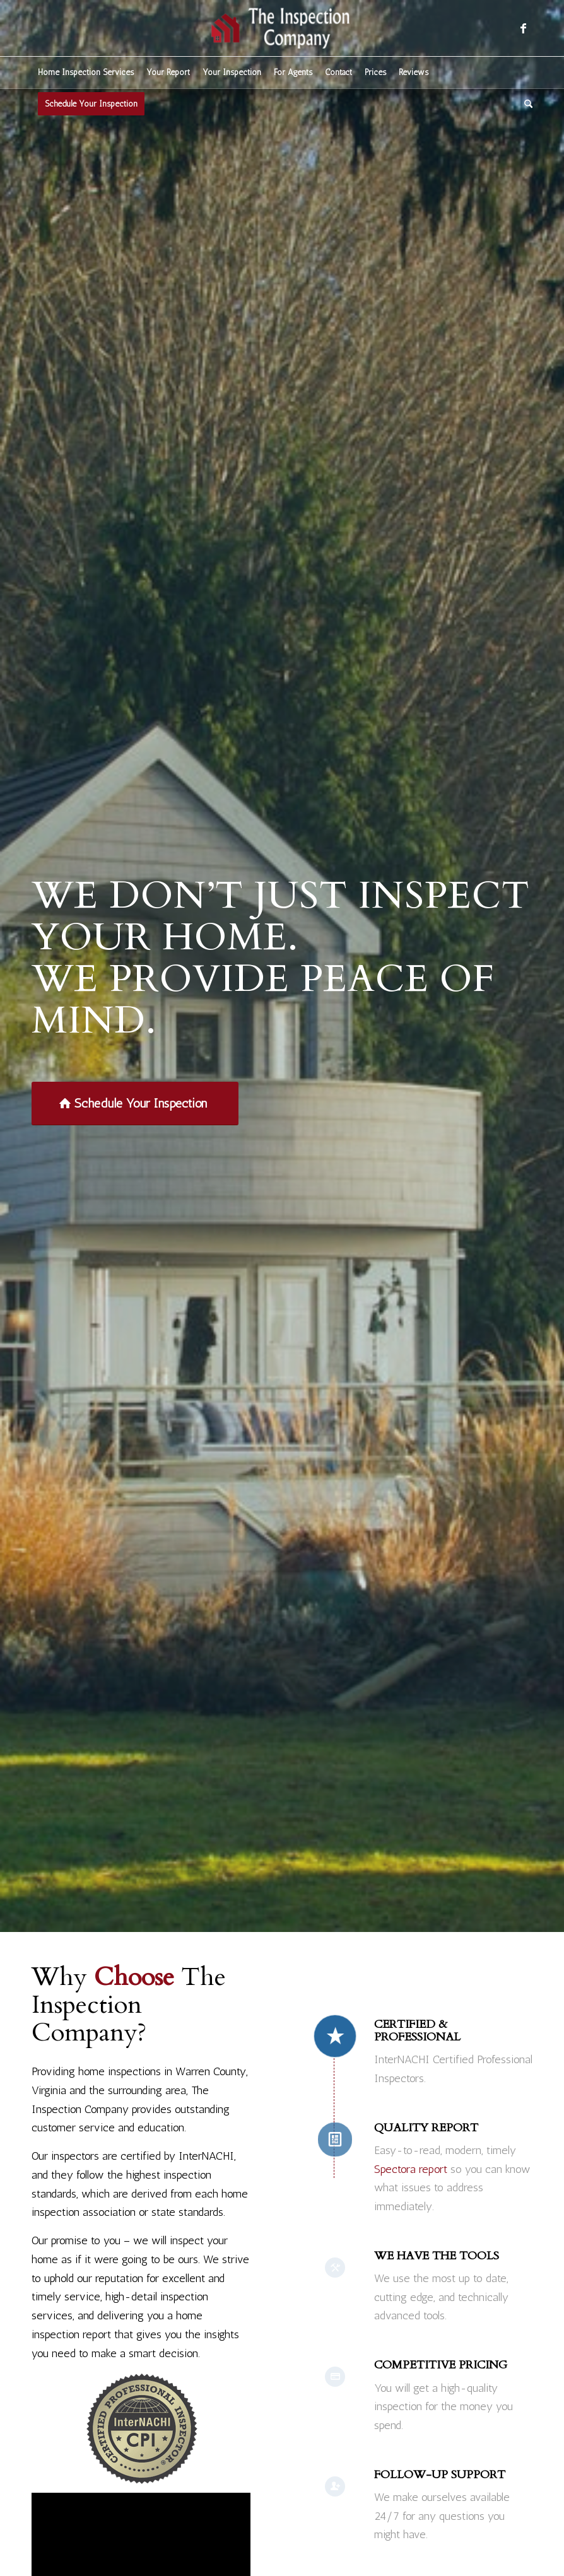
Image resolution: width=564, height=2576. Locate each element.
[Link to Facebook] (523, 28)
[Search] (525, 104)
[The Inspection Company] (282, 28)
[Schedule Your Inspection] (135, 1103)
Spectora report (410, 2169)
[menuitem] (86, 72)
